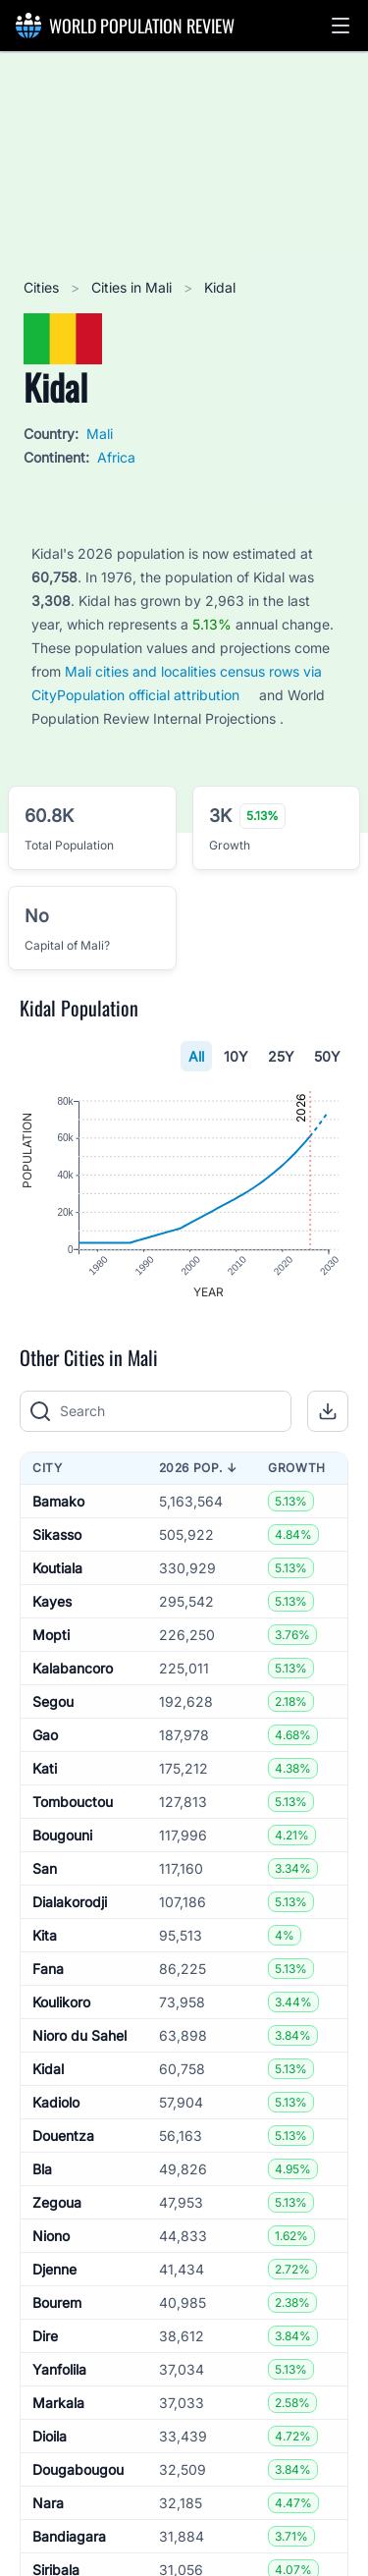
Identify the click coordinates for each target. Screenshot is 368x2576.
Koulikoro (61, 2002)
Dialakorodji (69, 1901)
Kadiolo (55, 2102)
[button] (340, 25)
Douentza (63, 2135)
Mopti (51, 1634)
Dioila (49, 2436)
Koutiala (57, 1568)
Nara (48, 2502)
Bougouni (62, 1835)
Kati (44, 1768)
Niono (51, 2235)
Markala (58, 2402)
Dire (45, 2336)
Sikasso (56, 1534)
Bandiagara (69, 2536)
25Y (281, 1056)
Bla (42, 2169)
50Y (327, 1056)
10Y (236, 1056)
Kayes (52, 1601)
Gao (45, 1734)
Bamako (58, 1501)
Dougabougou (78, 2469)
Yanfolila (59, 2369)
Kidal (48, 2068)
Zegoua (56, 2202)
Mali (99, 433)
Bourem (56, 2302)
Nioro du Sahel (79, 2035)
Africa (116, 457)
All (196, 1056)
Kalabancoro (72, 1668)
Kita (44, 1935)
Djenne (54, 2269)
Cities (43, 287)
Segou (53, 1701)
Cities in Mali (133, 287)
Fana (48, 1968)
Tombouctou (72, 1801)
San (44, 1868)
